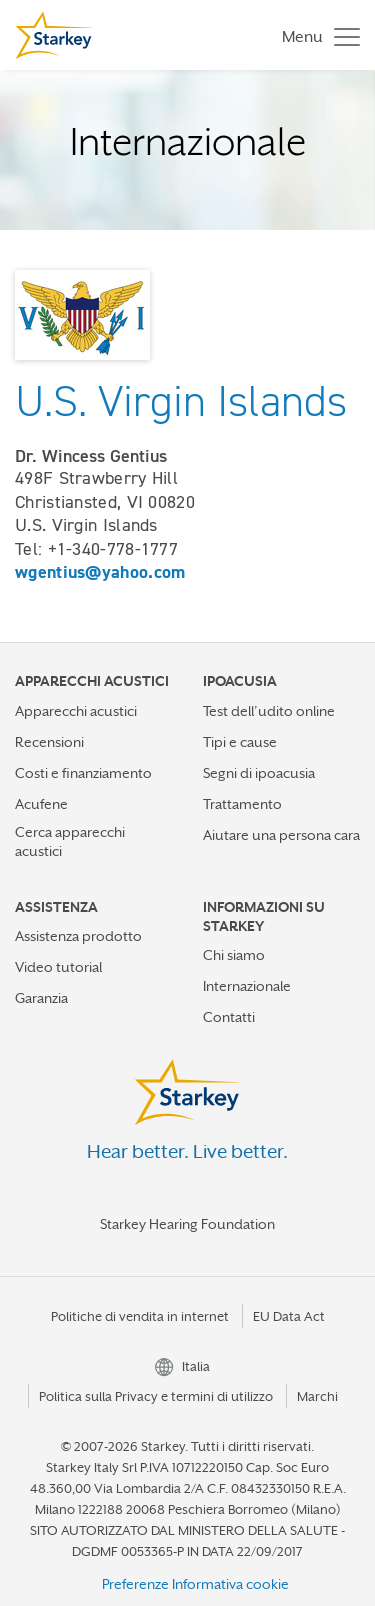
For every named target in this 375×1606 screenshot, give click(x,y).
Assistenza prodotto (78, 936)
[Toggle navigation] (316, 35)
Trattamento (242, 804)
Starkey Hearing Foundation (187, 1224)
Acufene (41, 804)
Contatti (229, 1017)
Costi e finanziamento (83, 773)
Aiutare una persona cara (281, 835)
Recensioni (49, 742)
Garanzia (41, 998)
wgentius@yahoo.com (100, 572)
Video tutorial (58, 967)
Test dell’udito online (269, 711)
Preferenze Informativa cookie (195, 1584)
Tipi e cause (240, 742)
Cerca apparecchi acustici (70, 841)
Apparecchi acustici (76, 711)
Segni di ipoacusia (259, 773)
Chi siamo (234, 955)
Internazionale (247, 986)
